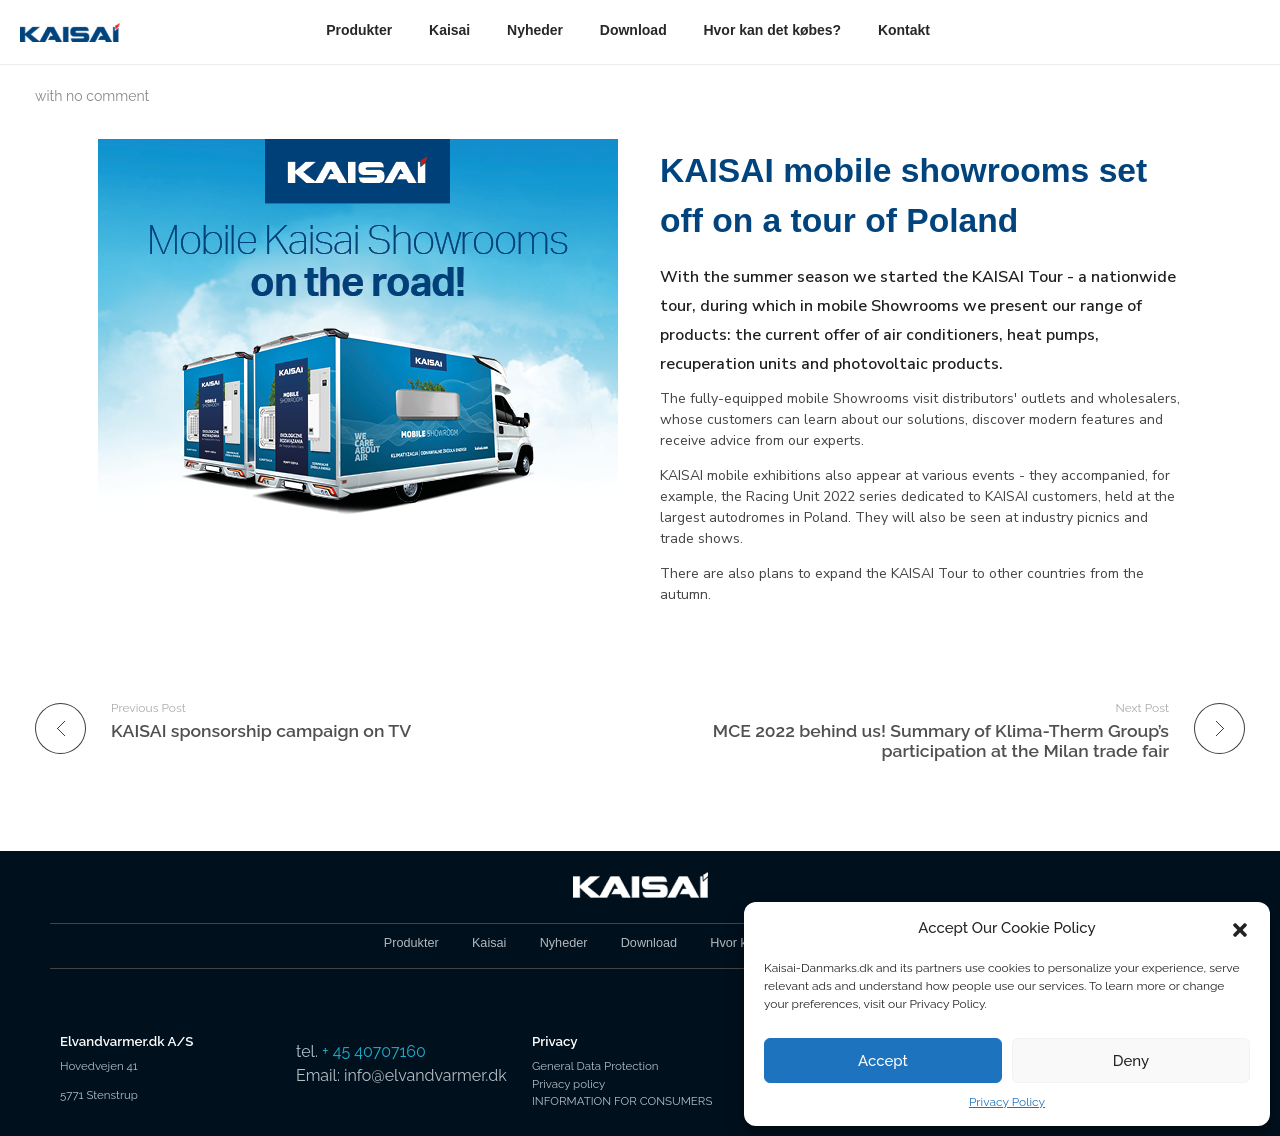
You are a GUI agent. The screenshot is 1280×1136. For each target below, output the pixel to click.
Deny (1131, 1061)
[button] (1240, 928)
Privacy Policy (1007, 1102)
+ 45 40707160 (374, 1051)
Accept (883, 1061)
